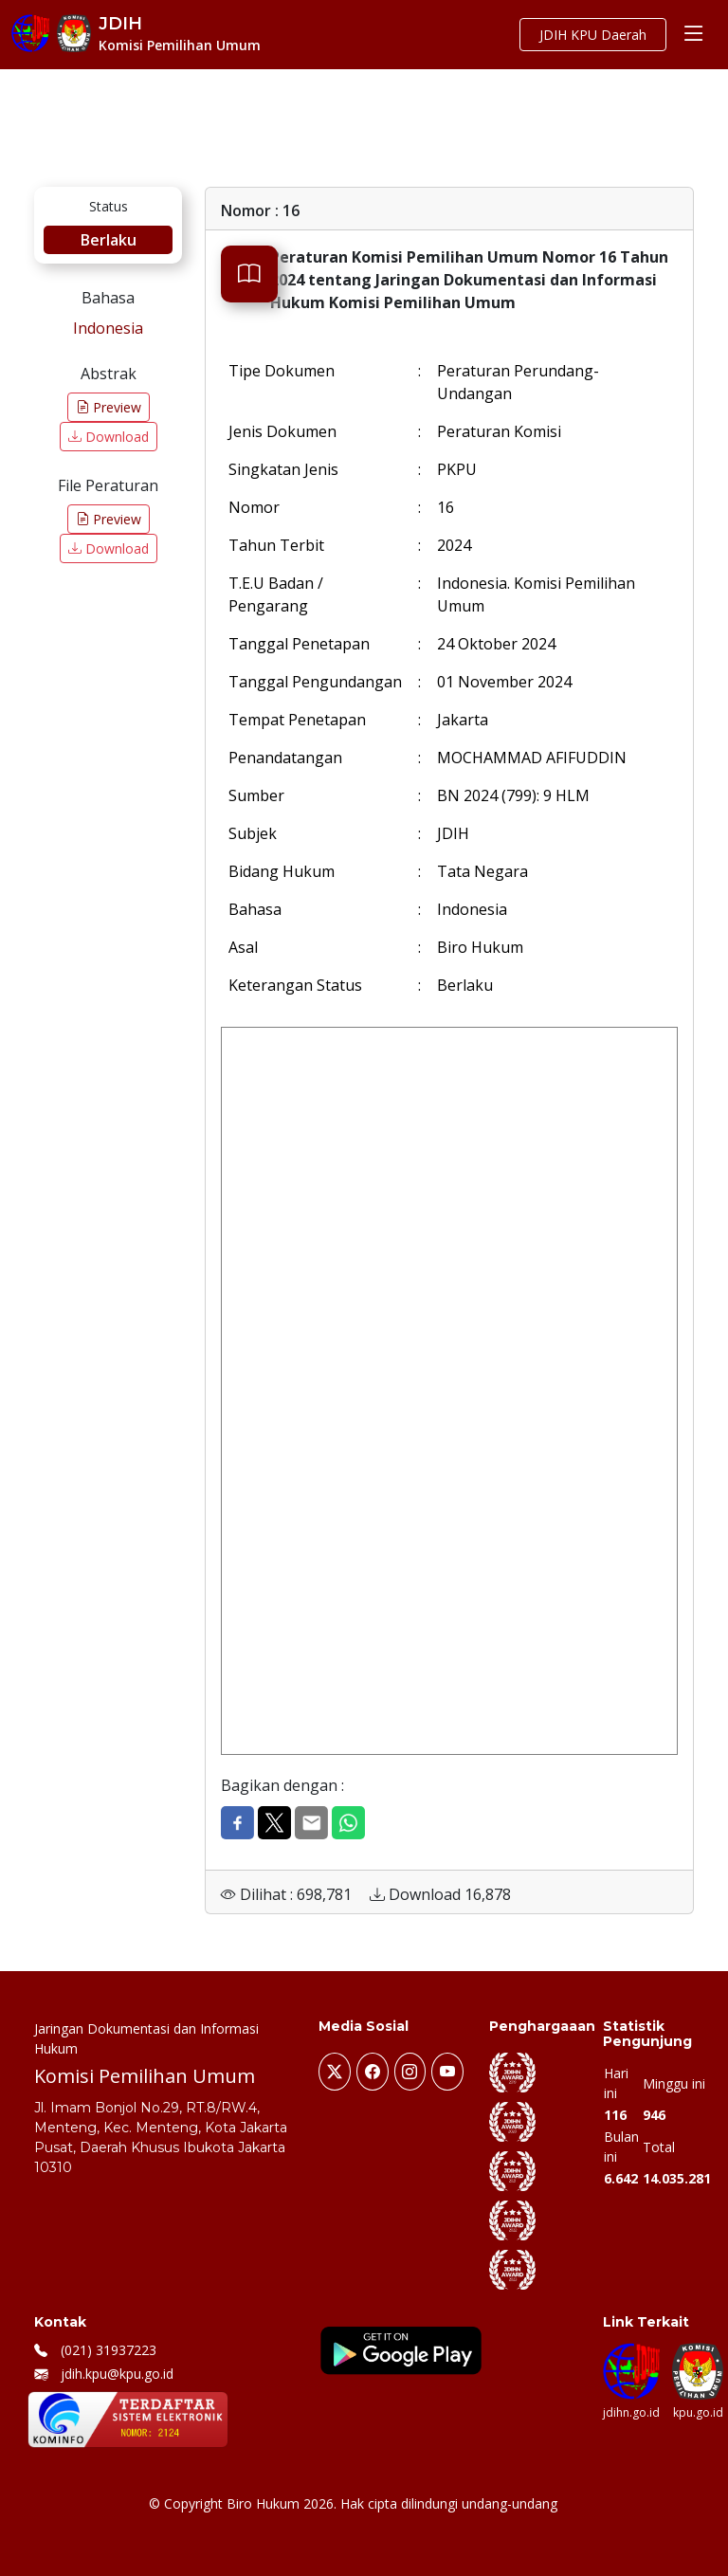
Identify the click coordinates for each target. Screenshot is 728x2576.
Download (108, 437)
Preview (108, 407)
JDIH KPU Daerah (592, 35)
